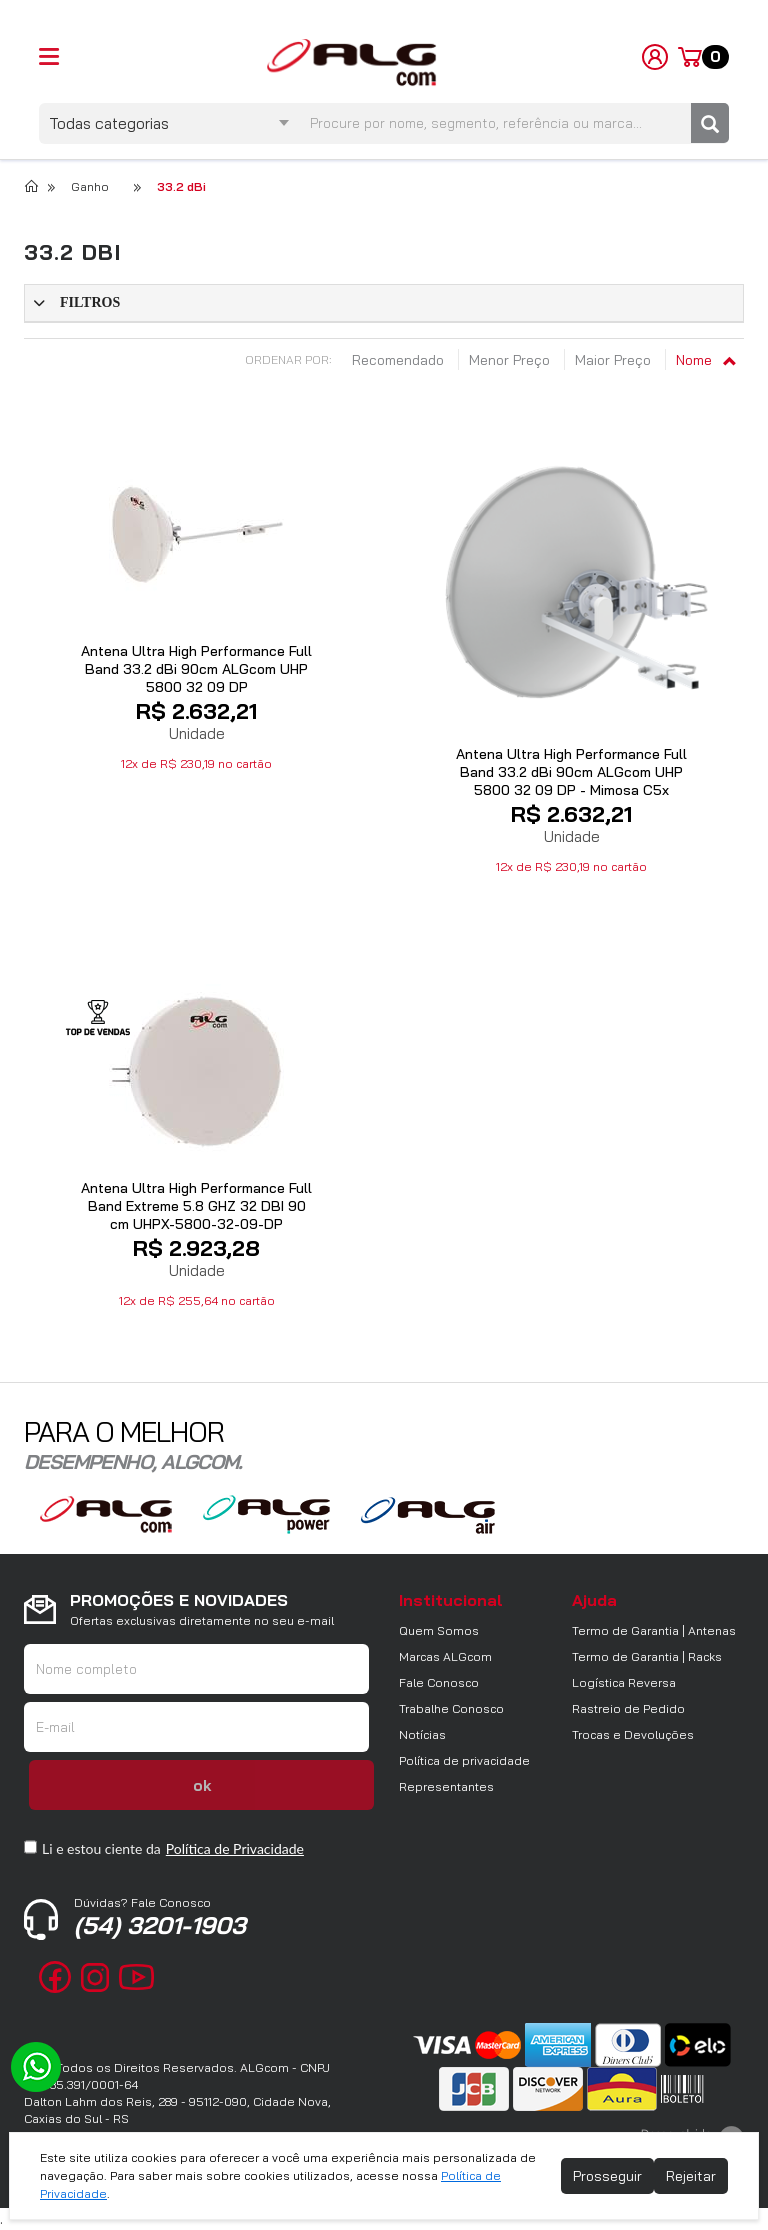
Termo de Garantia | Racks (647, 1656)
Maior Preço (615, 360)
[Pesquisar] (710, 123)
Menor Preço (511, 360)
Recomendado (400, 360)
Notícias (422, 1734)
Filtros (90, 302)
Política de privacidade (464, 1760)
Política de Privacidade (235, 1848)
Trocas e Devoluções (633, 1734)
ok (202, 1785)
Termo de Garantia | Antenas (654, 1630)
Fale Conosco (439, 1682)
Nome (705, 360)
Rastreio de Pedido (628, 1708)
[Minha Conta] (655, 55)
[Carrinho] (703, 57)
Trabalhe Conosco (451, 1708)
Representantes (446, 1786)
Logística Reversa (624, 1682)
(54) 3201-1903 (160, 1917)
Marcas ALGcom (445, 1656)
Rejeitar (691, 2176)
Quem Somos (439, 1630)
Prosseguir (607, 2176)
